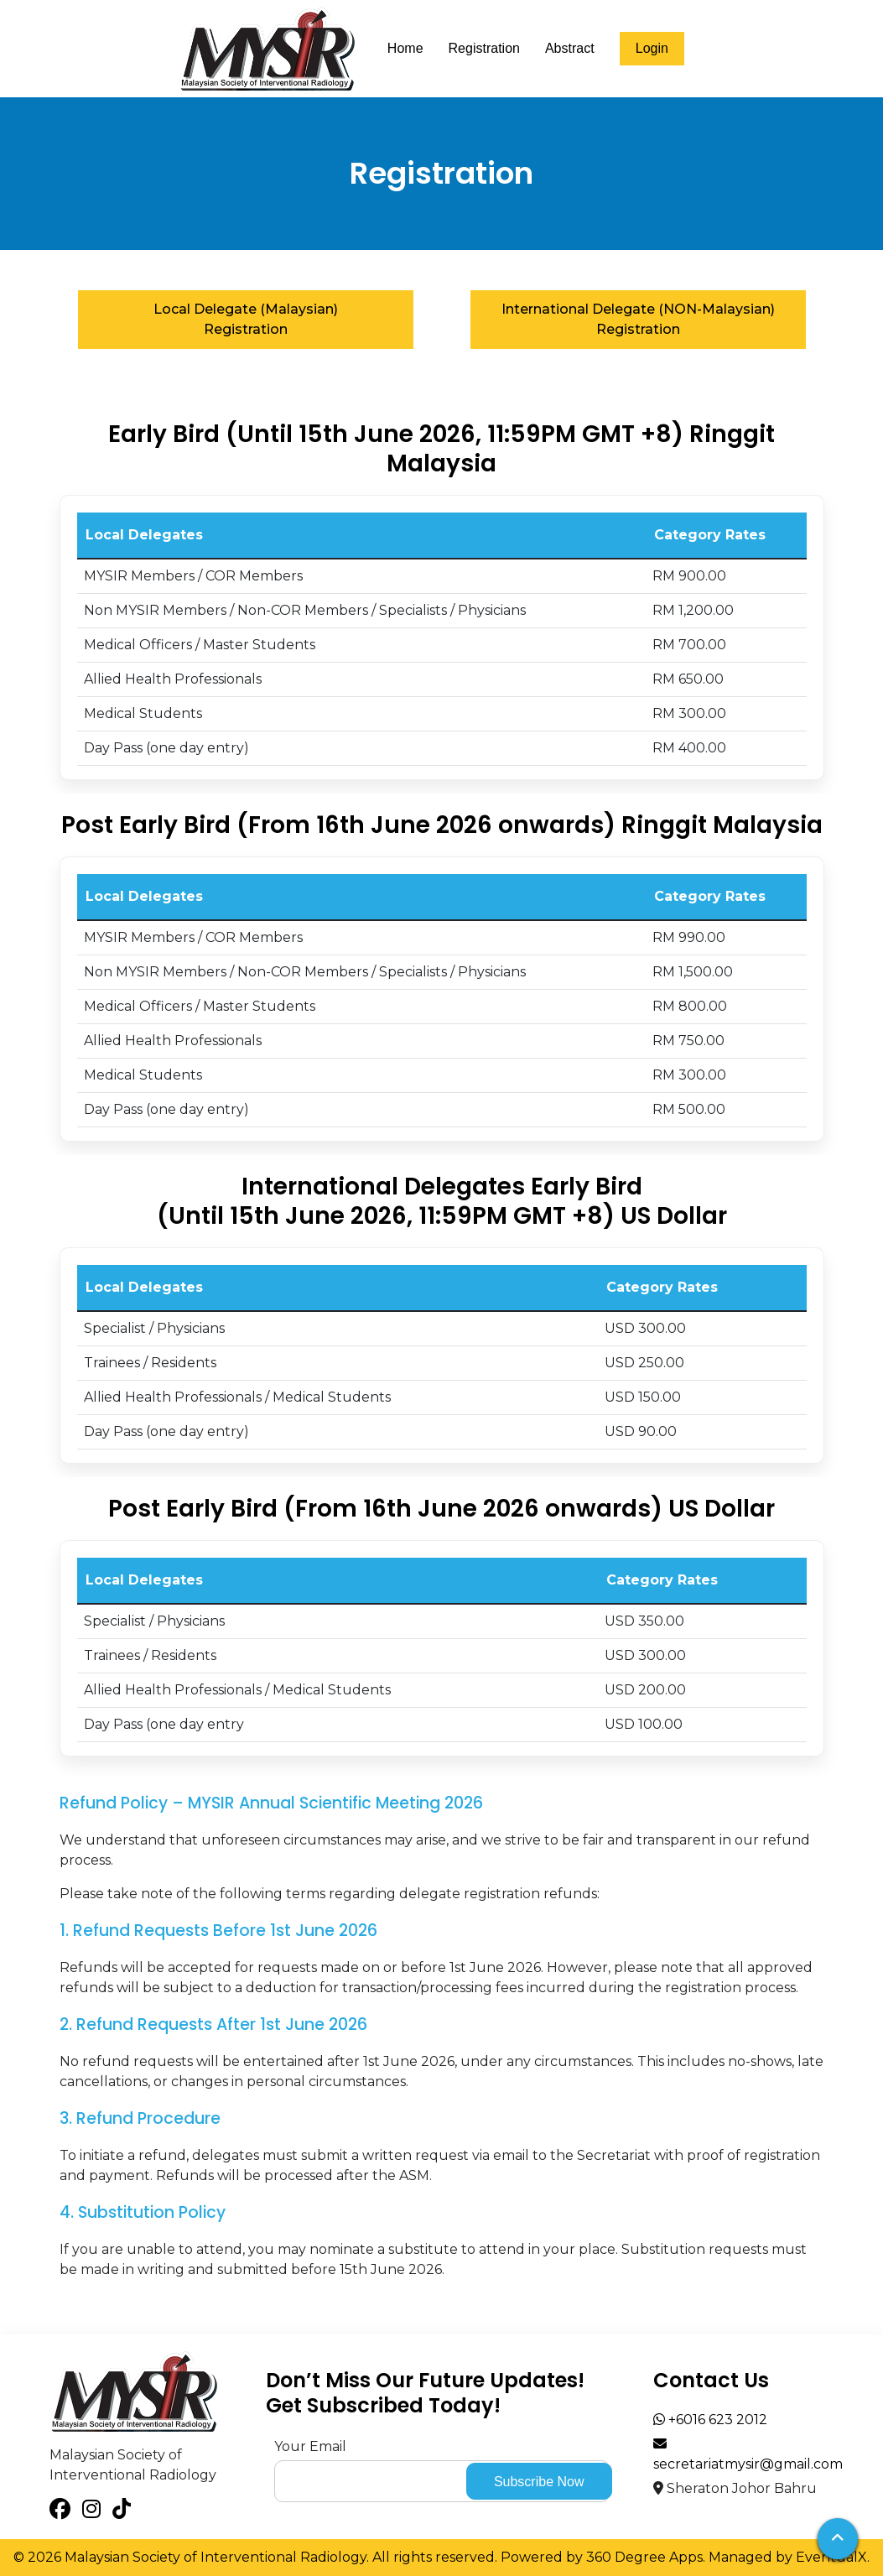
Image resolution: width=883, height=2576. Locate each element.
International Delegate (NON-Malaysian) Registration (638, 319)
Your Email (310, 2446)
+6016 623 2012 (710, 2420)
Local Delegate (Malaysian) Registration (245, 319)
